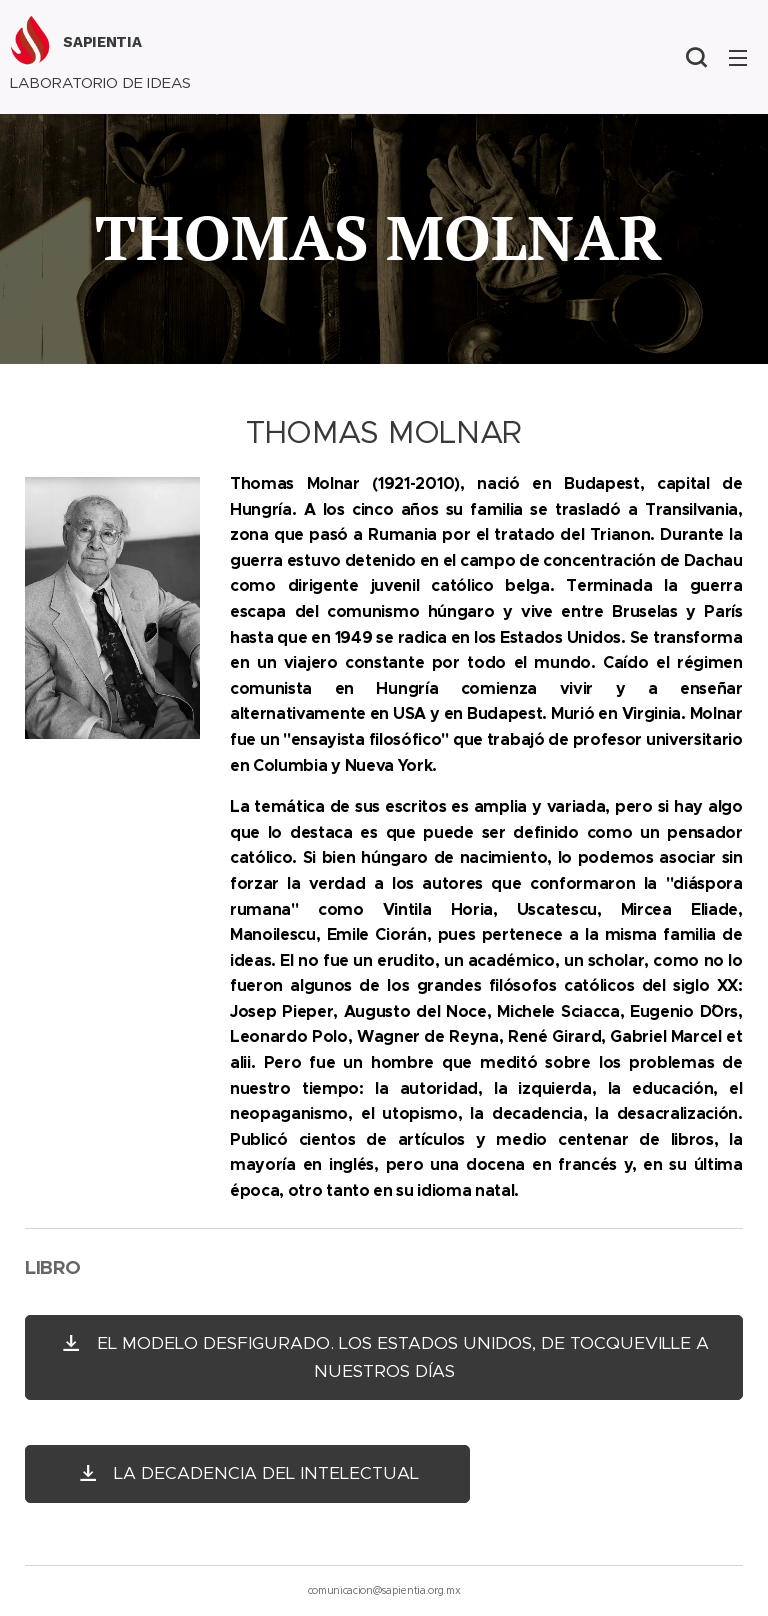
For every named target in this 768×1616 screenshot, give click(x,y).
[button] (696, 57)
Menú (738, 58)
